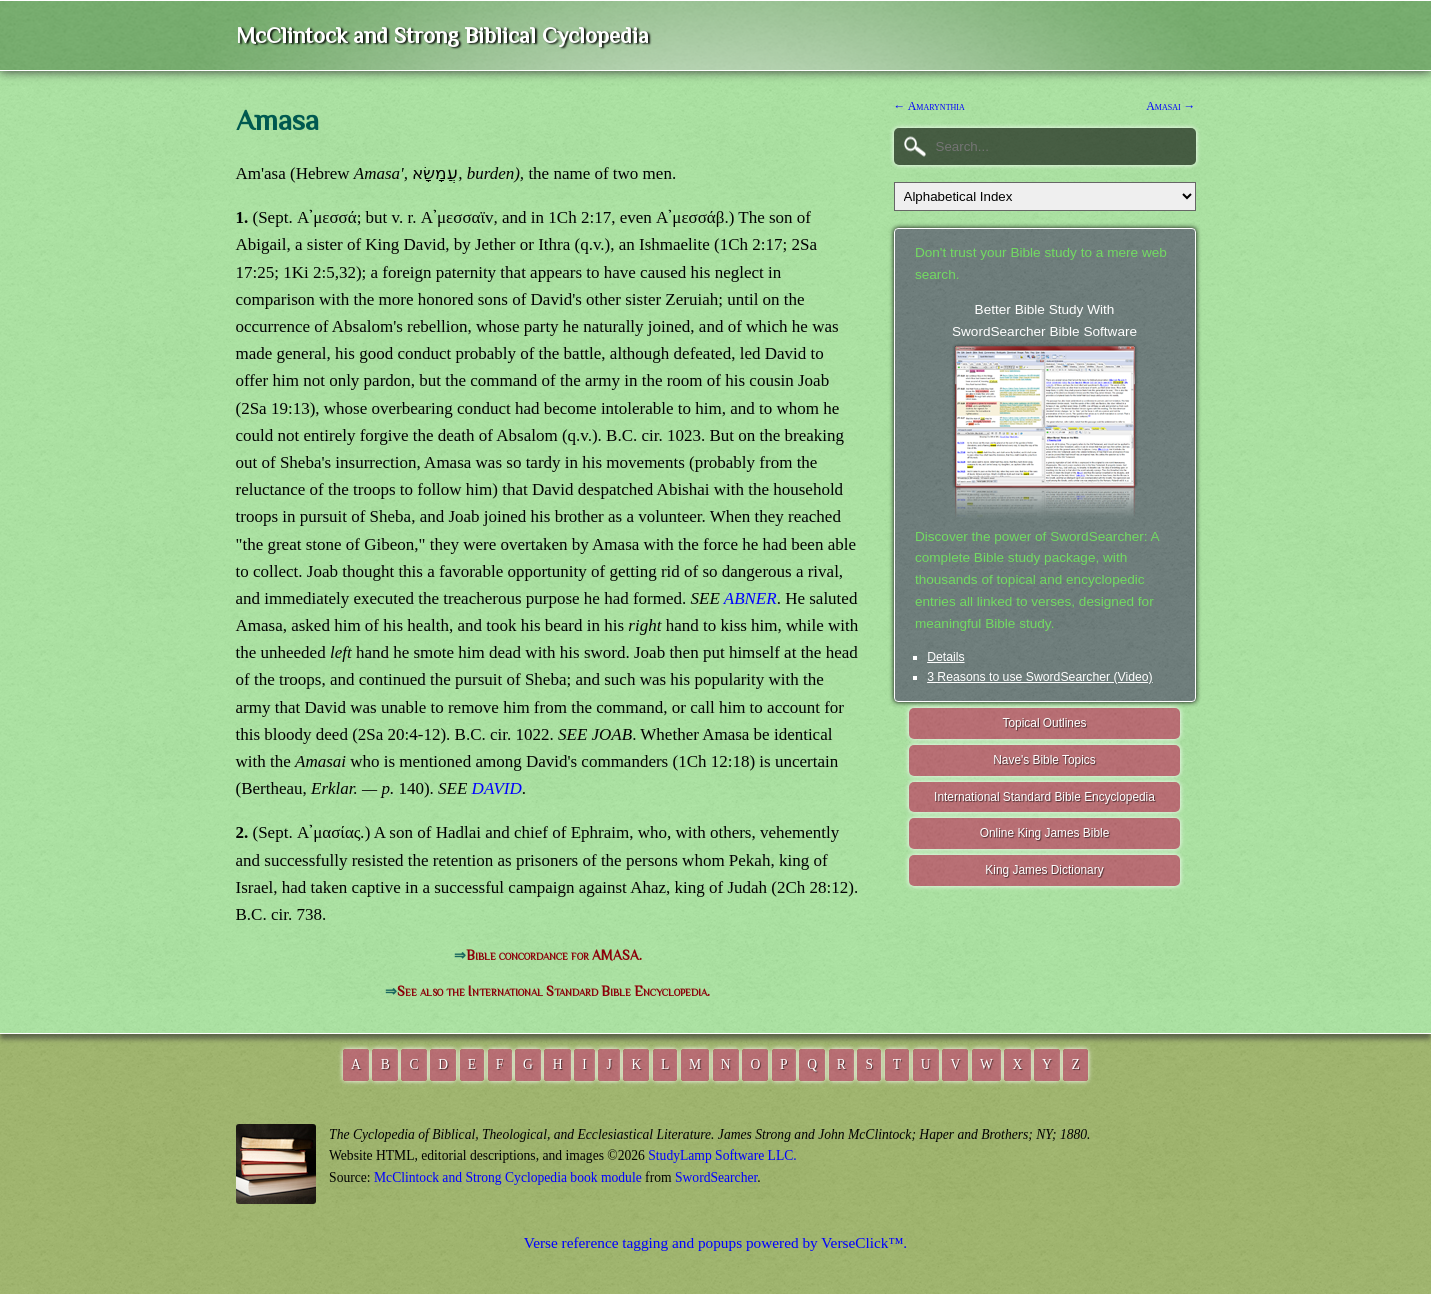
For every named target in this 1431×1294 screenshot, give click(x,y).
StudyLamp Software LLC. (722, 1155)
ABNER (750, 598)
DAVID (497, 788)
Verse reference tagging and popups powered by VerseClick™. (715, 1242)
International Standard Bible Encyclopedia (1044, 797)
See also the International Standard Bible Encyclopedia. (553, 991)
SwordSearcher (716, 1177)
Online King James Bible (1045, 833)
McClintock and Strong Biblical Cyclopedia (442, 35)
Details (945, 657)
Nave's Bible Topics (1044, 760)
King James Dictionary (1044, 870)
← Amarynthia (929, 106)
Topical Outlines (1045, 723)
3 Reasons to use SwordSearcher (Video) (1040, 677)
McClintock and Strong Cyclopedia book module (508, 1177)
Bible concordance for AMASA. (554, 955)
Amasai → (1170, 106)
